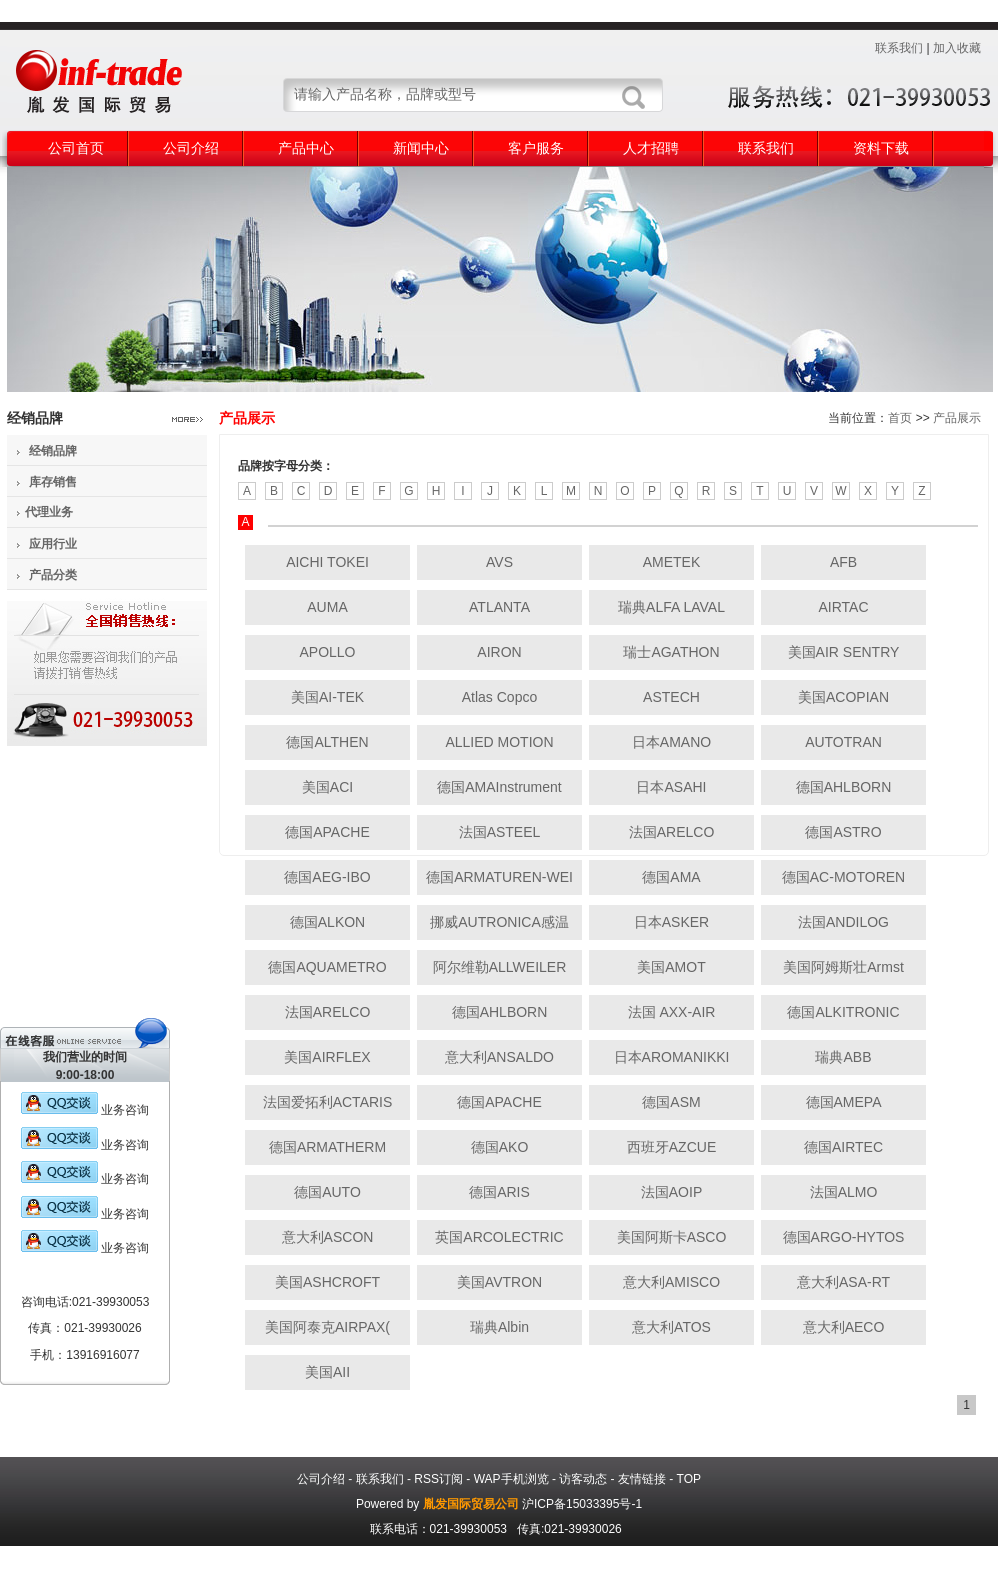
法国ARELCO (672, 832)
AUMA (327, 607)
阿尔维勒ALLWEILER (500, 967)
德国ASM (671, 1102)
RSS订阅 (438, 1479)
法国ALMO (844, 1192)
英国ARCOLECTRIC (499, 1237)
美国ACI (327, 787)
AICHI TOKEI (327, 562)
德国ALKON (327, 922)
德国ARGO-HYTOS (844, 1237)
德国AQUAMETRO (327, 967)
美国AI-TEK (327, 697)
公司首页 (76, 148)
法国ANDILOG (843, 922)
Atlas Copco (499, 697)
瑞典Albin (499, 1327)
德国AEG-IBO (327, 877)
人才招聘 (651, 148)
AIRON (499, 652)
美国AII (327, 1372)
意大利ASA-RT (843, 1282)
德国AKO (500, 1147)
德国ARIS (499, 1192)
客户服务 (536, 148)
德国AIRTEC (843, 1147)
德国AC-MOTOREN (843, 877)
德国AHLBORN (844, 787)
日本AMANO (671, 742)
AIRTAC (843, 607)
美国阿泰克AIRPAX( (327, 1327)
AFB (843, 562)
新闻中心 (421, 148)
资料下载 (881, 148)
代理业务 (49, 512)
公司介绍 (191, 148)
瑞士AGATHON (671, 652)
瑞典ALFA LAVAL (671, 607)
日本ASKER (671, 922)
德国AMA (671, 877)
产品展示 (957, 418)
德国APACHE (327, 832)
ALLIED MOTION (499, 742)
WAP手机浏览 (511, 1479)
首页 (900, 418)
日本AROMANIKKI (672, 1057)
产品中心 (306, 148)
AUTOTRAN (843, 742)
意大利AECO (844, 1327)
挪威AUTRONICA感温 (499, 922)
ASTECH (671, 697)
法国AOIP (671, 1192)
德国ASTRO (843, 832)
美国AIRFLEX (327, 1057)
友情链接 (642, 1479)
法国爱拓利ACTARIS (328, 1102)
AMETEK (672, 562)
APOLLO (327, 652)
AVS (499, 562)
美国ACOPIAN (843, 697)
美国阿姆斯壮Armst (843, 967)
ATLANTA (499, 607)
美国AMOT (671, 967)
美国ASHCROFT (327, 1282)
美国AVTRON (499, 1282)
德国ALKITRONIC (843, 1012)
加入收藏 (957, 48)
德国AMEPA (844, 1102)
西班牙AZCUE (671, 1147)
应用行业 (53, 544)
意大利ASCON (328, 1237)
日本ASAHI (671, 787)
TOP (689, 1479)
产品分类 (53, 575)
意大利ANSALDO (499, 1057)
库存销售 (53, 482)
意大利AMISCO (671, 1282)
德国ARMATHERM (327, 1147)
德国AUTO (327, 1192)
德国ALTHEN (327, 742)
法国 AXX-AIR (672, 1012)
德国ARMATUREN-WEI (499, 877)
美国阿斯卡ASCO (672, 1237)
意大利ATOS (671, 1327)
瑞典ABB (843, 1057)
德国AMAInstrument (499, 787)
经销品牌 (53, 451)
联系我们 (899, 48)
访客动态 (583, 1479)
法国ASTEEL (500, 832)
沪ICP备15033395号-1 (582, 1504)
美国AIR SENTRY (844, 652)
